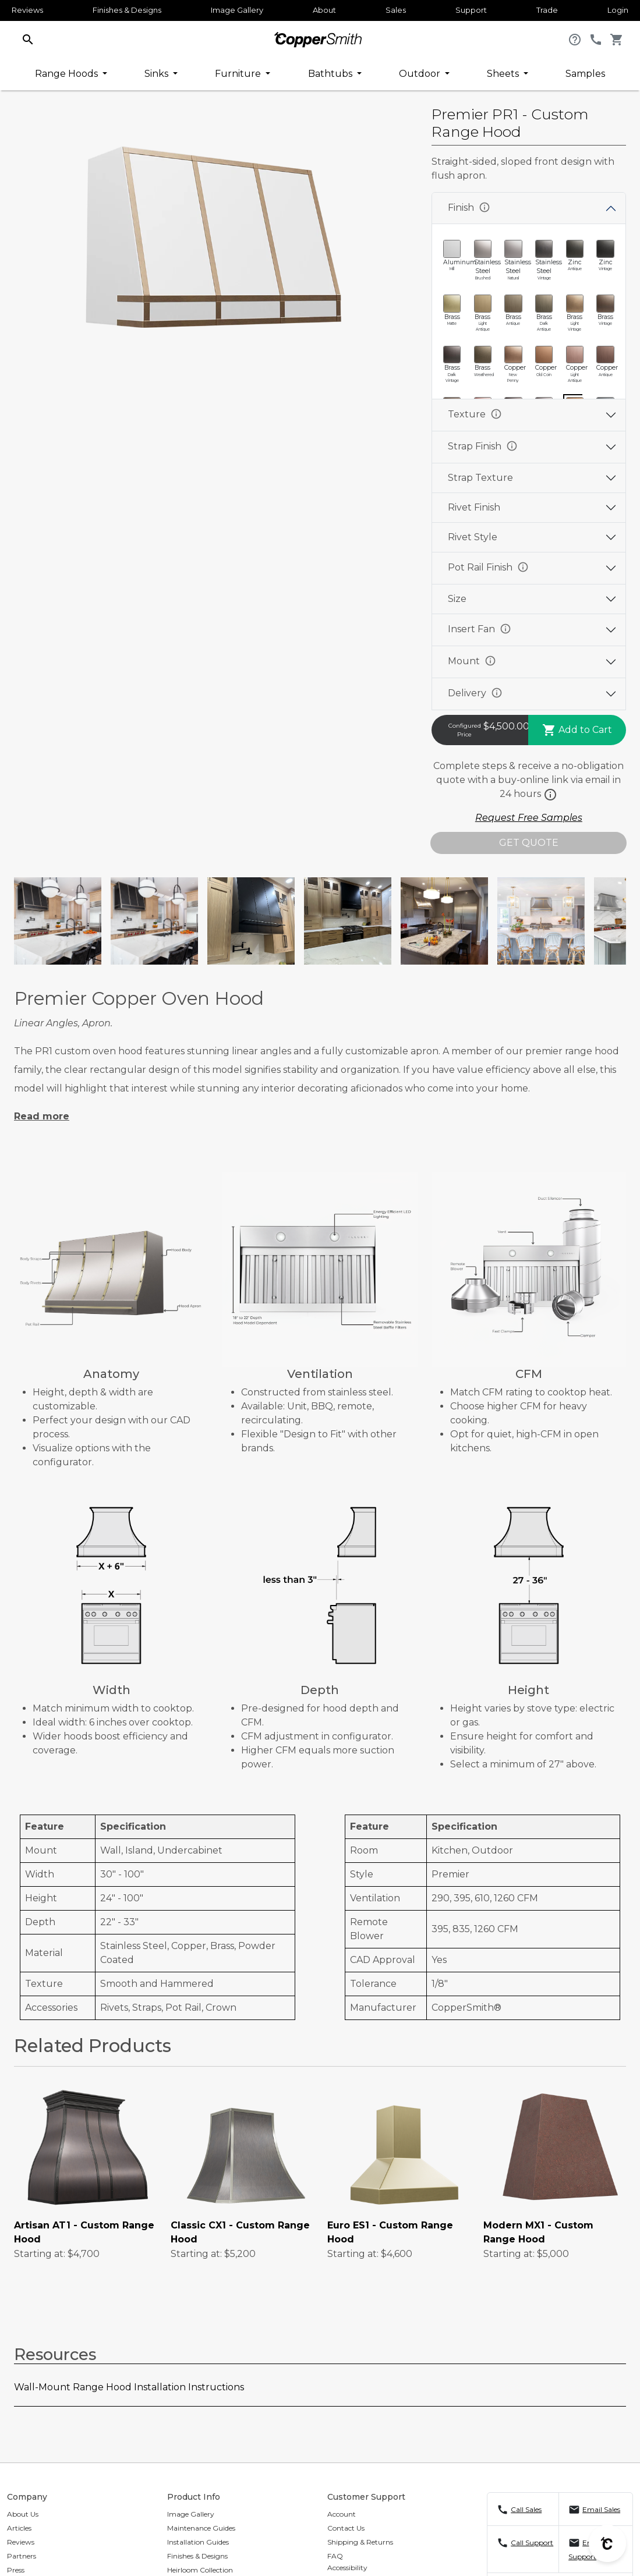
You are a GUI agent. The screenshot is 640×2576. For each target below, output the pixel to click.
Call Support (532, 2542)
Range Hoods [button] (67, 73)
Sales (396, 10)
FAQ (335, 2556)
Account (341, 2514)
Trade (547, 10)
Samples (585, 73)
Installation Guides (198, 2542)
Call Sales (526, 2509)
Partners (21, 2556)
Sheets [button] (504, 73)
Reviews (27, 10)
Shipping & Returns (360, 2542)
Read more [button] (41, 1116)
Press (15, 2570)
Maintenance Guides (201, 2528)
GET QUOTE (528, 842)
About (324, 10)
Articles (19, 2528)
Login (617, 10)
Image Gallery (237, 10)
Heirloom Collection (200, 2570)
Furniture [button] (239, 73)
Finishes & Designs (127, 10)
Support (471, 10)
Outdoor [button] (421, 73)
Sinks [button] (157, 73)
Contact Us (346, 2528)
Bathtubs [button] (331, 73)
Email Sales (601, 2509)
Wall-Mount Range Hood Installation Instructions (129, 2387)
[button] (28, 38)
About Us (22, 2514)
